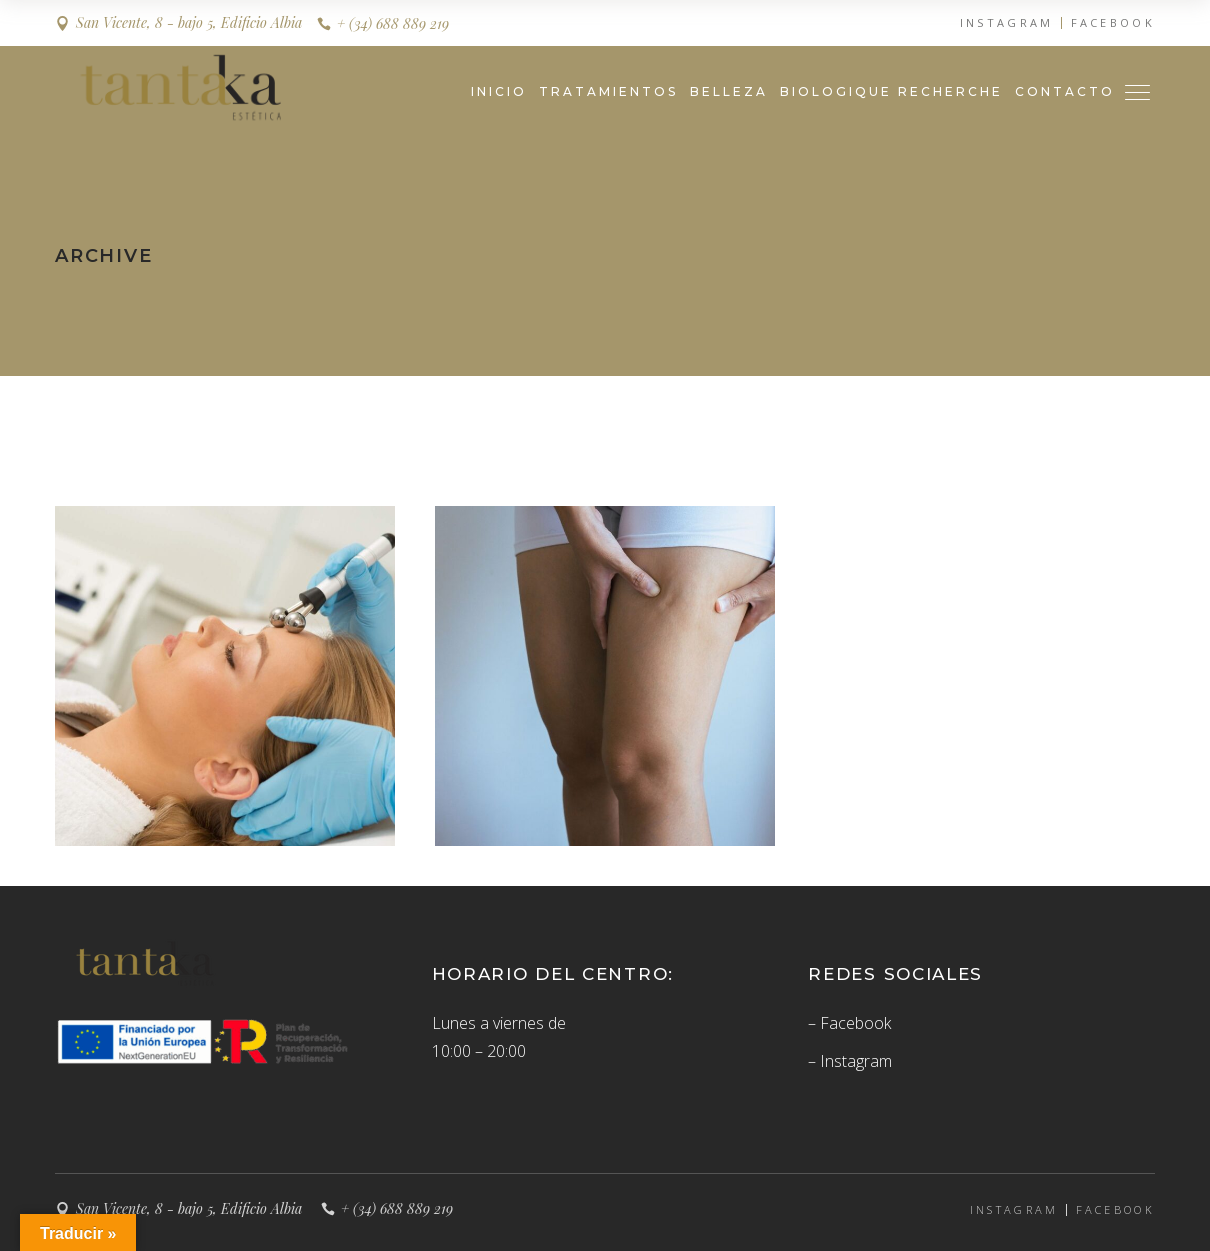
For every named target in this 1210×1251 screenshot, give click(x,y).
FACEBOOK (1113, 23)
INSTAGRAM (1007, 23)
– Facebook (849, 1023)
